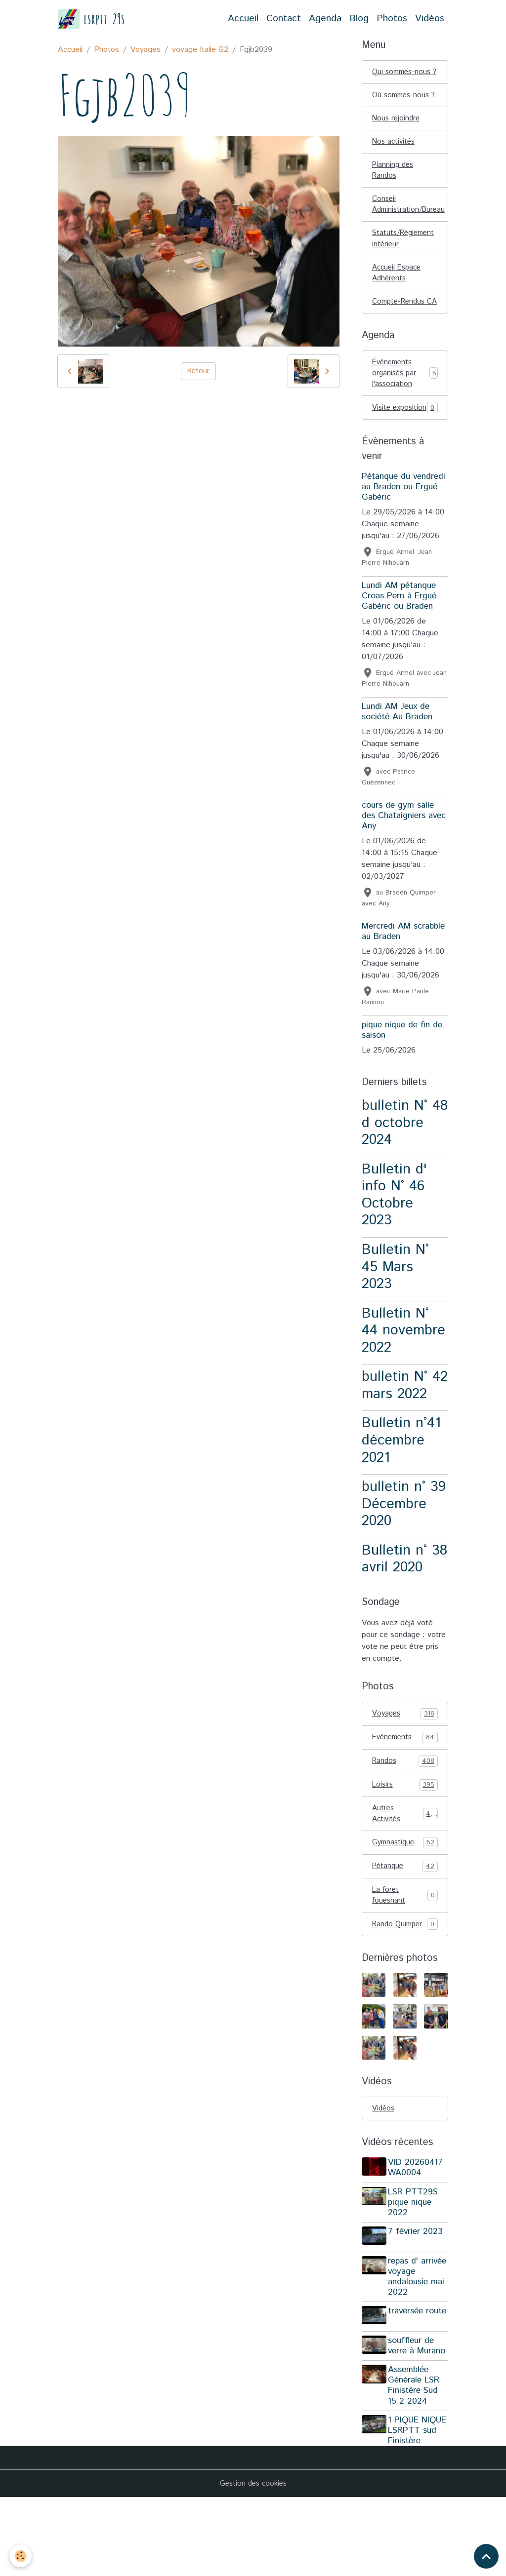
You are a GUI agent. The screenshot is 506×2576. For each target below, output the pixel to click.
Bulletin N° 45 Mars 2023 (395, 1330)
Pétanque (405, 1934)
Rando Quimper (405, 1994)
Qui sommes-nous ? (403, 78)
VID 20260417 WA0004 (417, 2238)
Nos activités (395, 168)
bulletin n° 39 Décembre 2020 (404, 1567)
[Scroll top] (486, 2556)
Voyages (145, 49)
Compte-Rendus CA (400, 342)
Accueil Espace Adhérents (398, 306)
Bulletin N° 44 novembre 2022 (403, 1393)
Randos (405, 1826)
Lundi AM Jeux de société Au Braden (397, 774)
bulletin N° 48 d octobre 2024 (405, 1186)
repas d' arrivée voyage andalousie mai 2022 (418, 2345)
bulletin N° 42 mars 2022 (405, 1448)
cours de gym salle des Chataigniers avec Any (404, 879)
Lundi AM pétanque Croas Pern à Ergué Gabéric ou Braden (399, 659)
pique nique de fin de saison (402, 1093)
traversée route (407, 2384)
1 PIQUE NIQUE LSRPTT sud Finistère (414, 2504)
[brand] (91, 19)
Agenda (325, 18)
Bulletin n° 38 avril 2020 (404, 1621)
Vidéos (429, 18)
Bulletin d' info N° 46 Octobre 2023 (394, 1258)
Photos (392, 18)
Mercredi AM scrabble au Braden (403, 994)
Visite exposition (405, 464)
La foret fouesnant (405, 1964)
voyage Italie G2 (200, 49)
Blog (359, 18)
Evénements (405, 1801)
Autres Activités (405, 1879)
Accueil (243, 18)
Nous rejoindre (397, 144)
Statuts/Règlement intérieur (405, 270)
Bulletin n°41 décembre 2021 (401, 1503)
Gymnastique (405, 1910)
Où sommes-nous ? (402, 114)
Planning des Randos (394, 198)
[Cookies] (21, 2555)
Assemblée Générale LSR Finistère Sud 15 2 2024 (416, 2453)
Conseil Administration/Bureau (410, 234)
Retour (199, 371)
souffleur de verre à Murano (419, 2413)
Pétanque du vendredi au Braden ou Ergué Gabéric (403, 550)
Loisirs (405, 1850)
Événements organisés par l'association (405, 422)
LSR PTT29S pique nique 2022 (415, 2273)
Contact (283, 18)
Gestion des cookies (253, 2562)
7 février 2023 (417, 2302)
